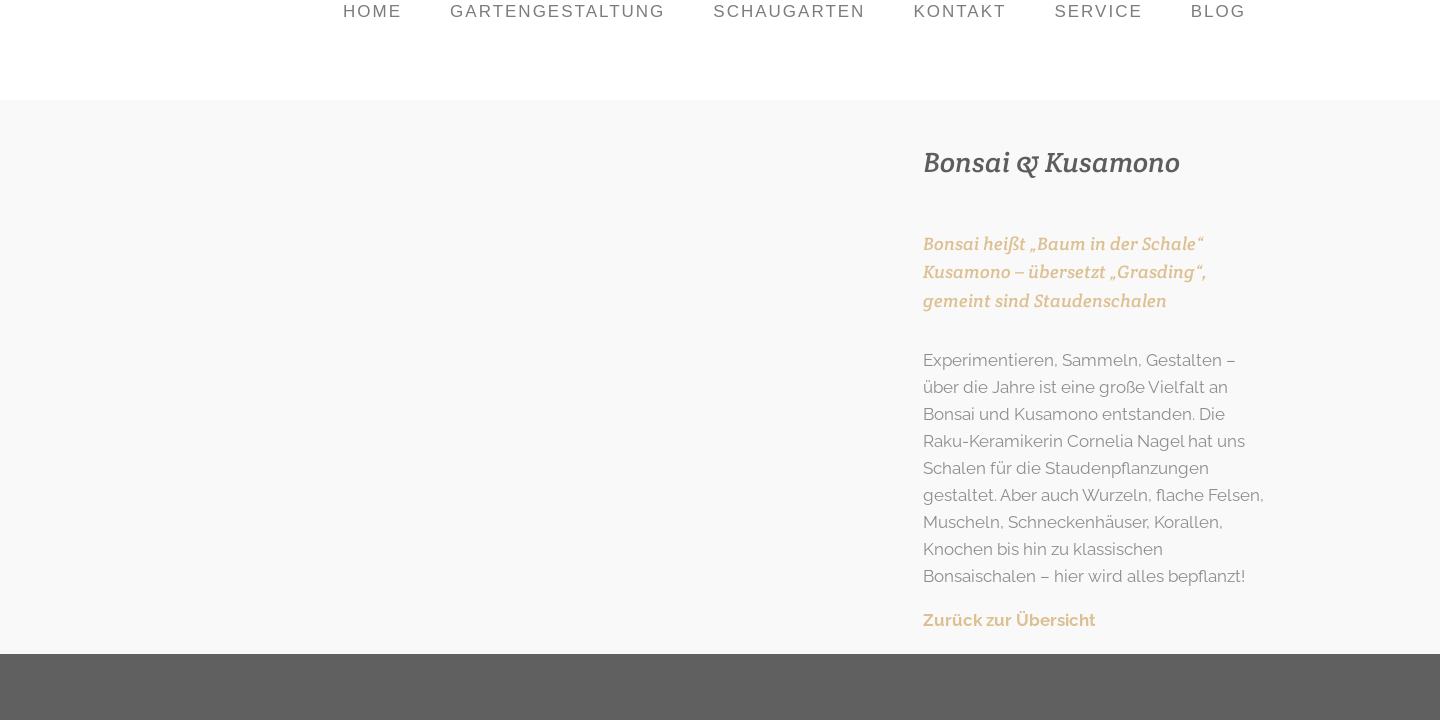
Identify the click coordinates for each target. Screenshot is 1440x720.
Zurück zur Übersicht (1009, 620)
